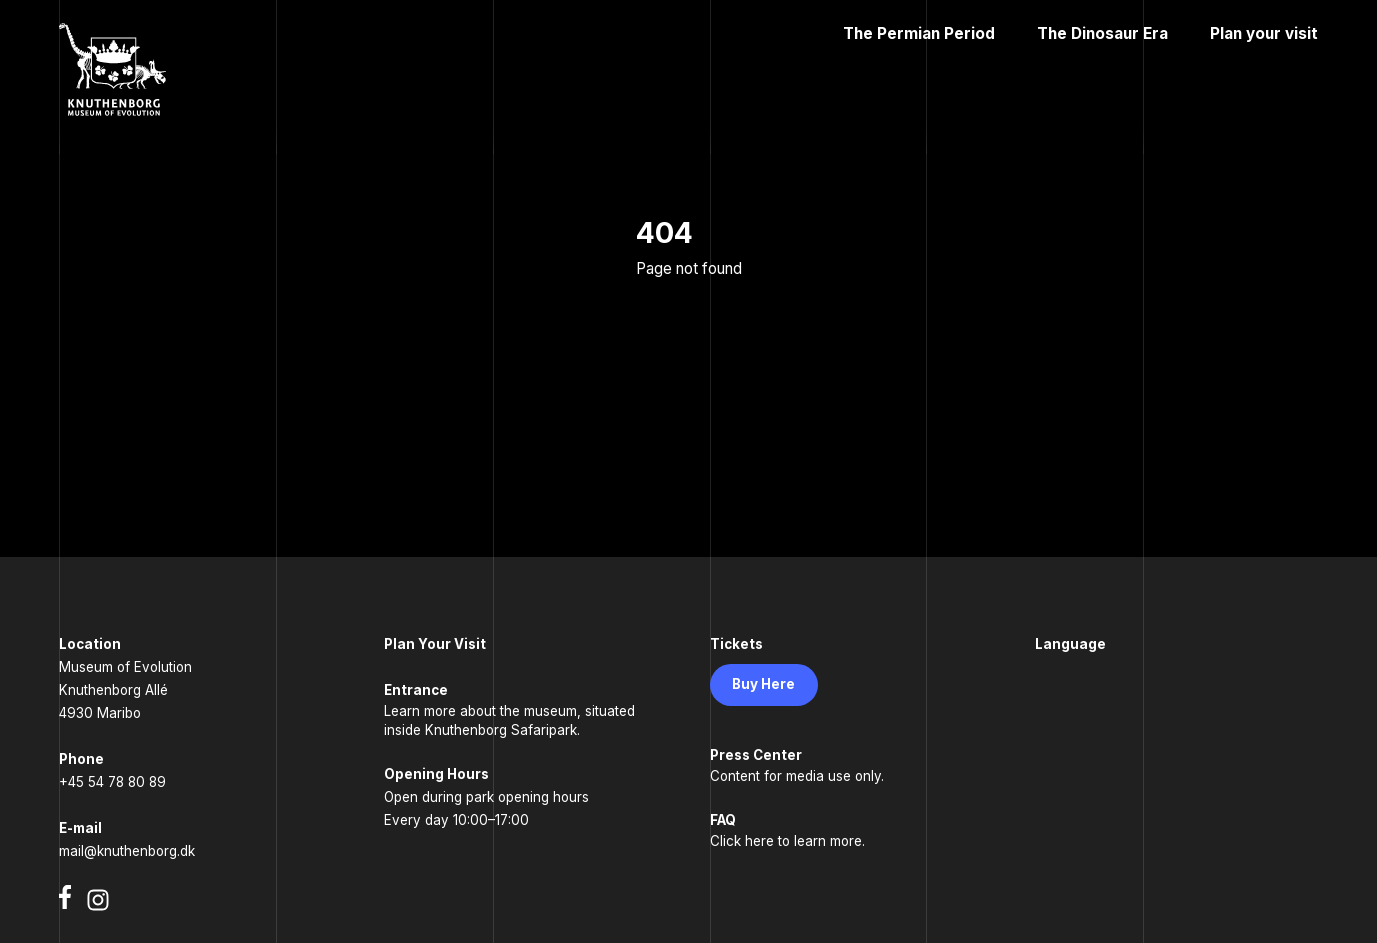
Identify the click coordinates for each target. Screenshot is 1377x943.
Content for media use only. (797, 776)
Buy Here (763, 684)
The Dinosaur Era (1102, 33)
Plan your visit (1264, 33)
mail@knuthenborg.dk (127, 851)
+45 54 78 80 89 (112, 782)
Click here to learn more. (787, 841)
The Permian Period (919, 33)
